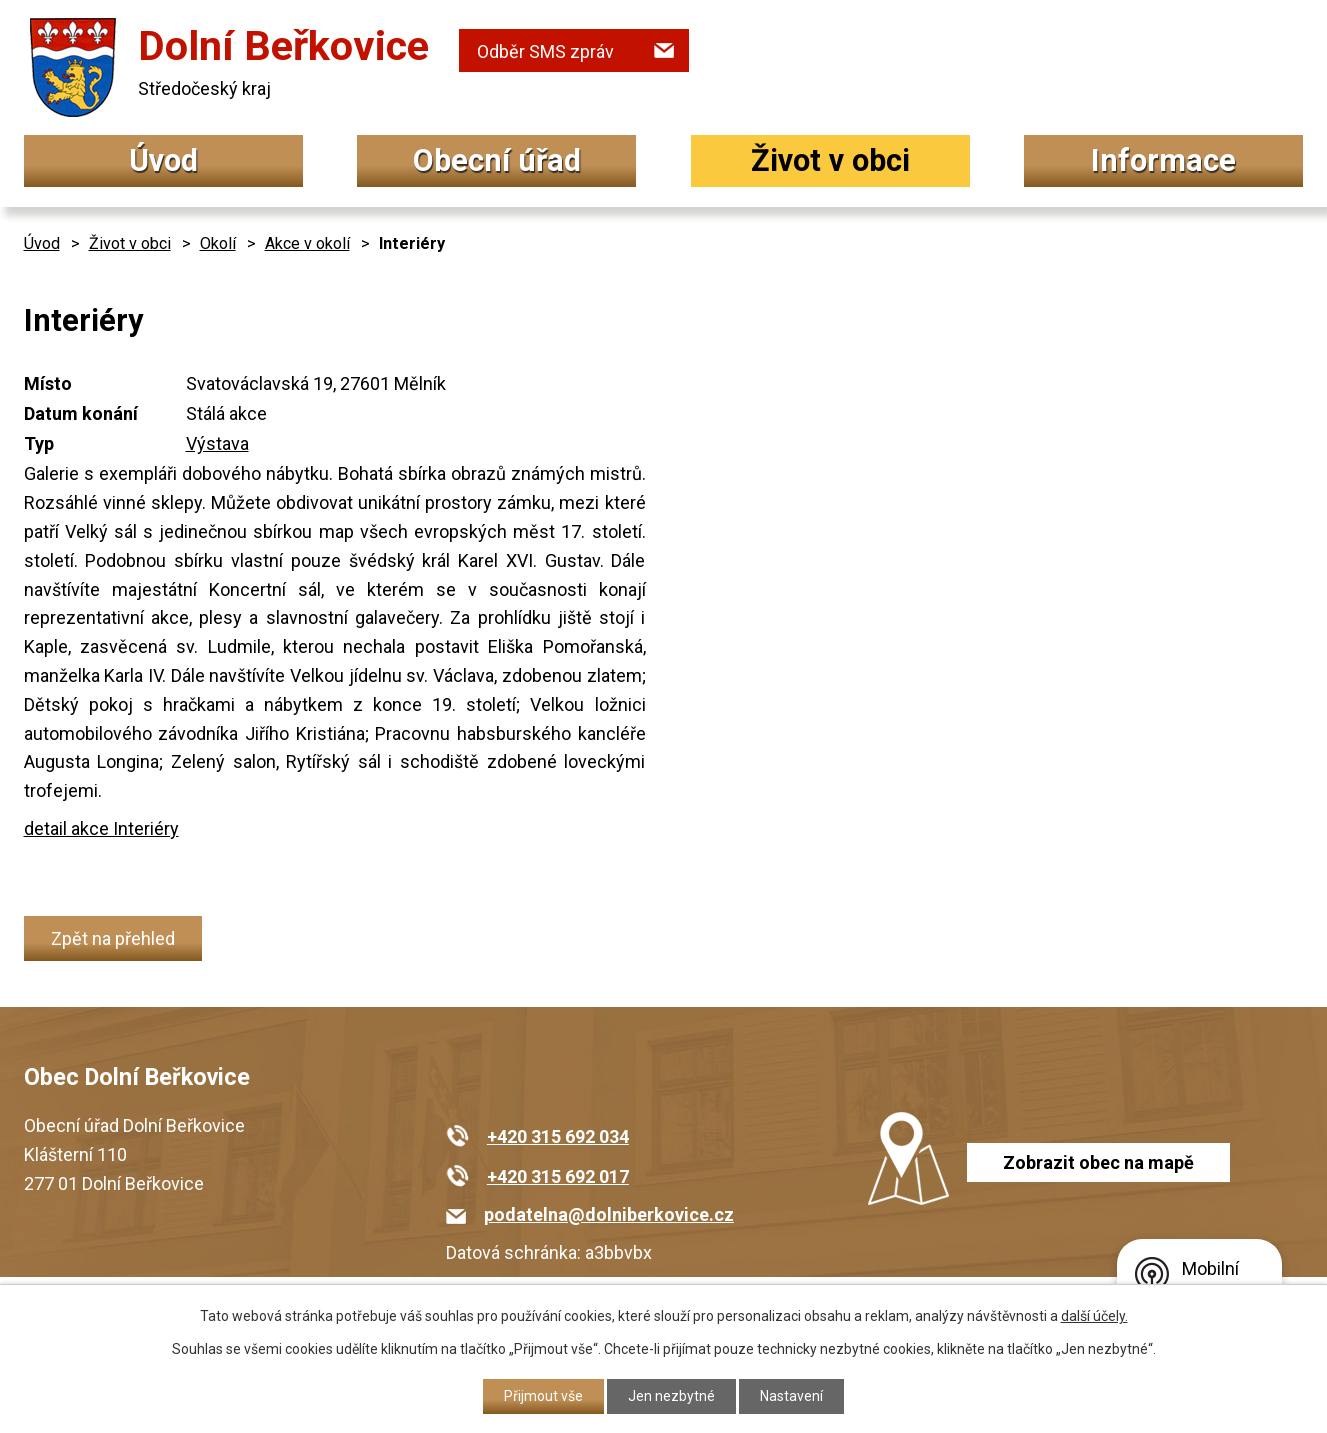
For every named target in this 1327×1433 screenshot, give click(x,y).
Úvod (163, 160)
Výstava (217, 443)
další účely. (1094, 1316)
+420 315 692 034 (558, 1136)
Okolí (218, 243)
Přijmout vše (543, 1396)
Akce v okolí (307, 243)
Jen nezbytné (671, 1396)
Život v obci (830, 160)
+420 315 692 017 (558, 1176)
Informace (1163, 160)
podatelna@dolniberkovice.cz (609, 1214)
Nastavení (791, 1396)
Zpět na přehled (113, 938)
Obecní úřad (497, 160)
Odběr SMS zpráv (545, 51)
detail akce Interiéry (101, 828)
